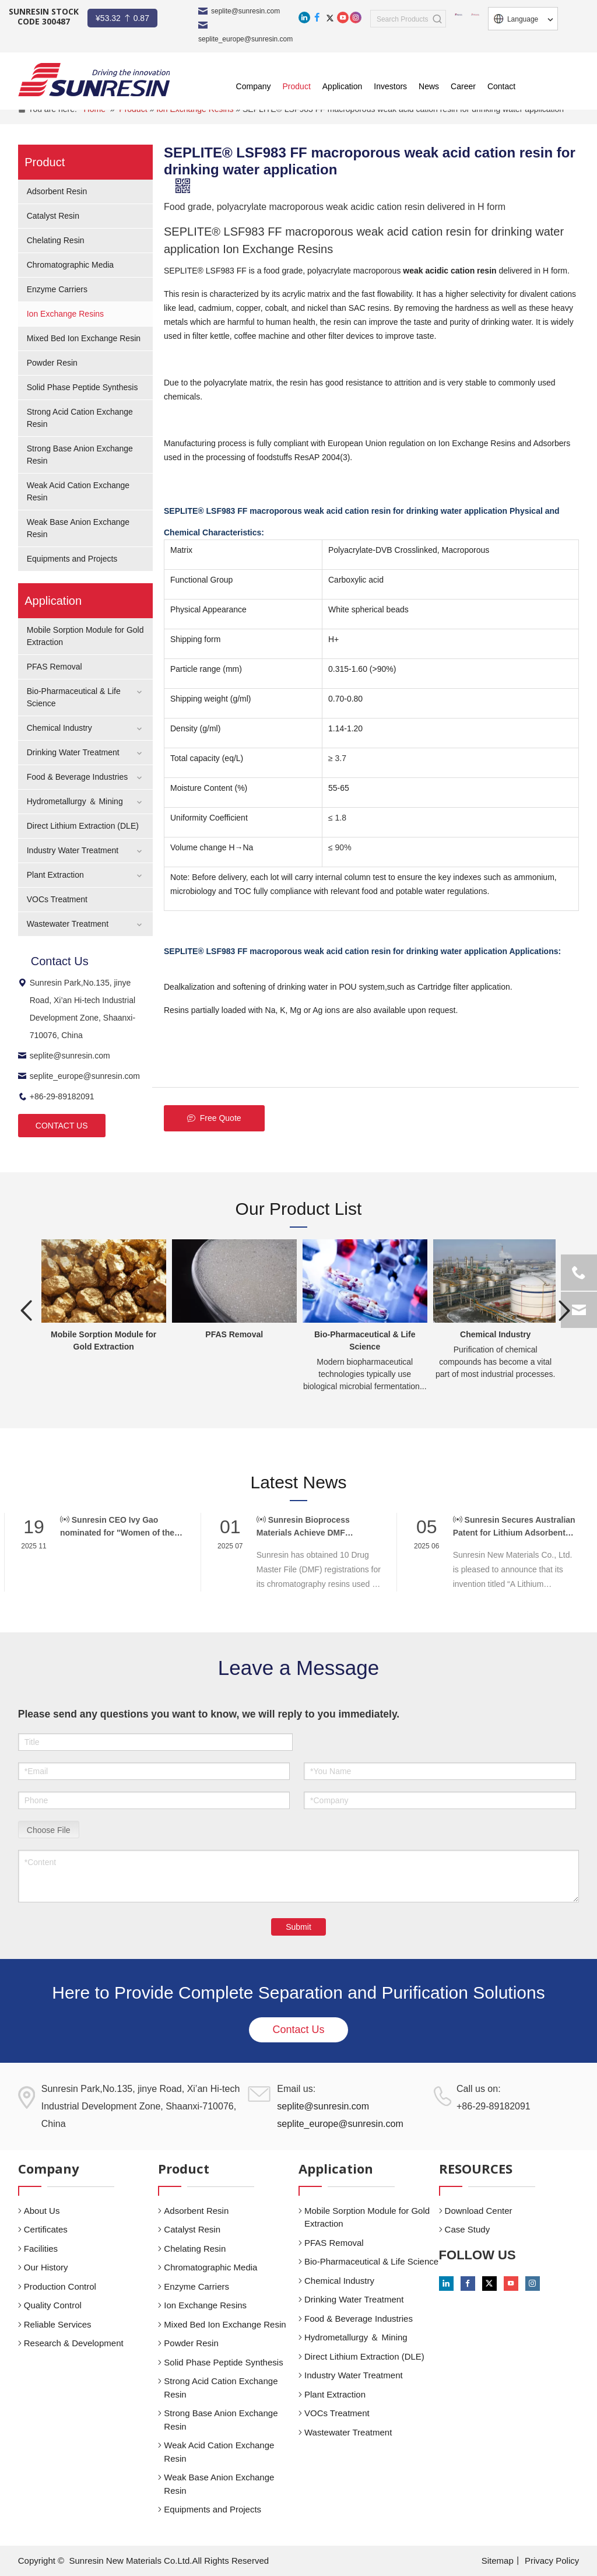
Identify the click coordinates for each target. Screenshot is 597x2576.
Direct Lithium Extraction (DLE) (83, 825)
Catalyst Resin (53, 215)
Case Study (467, 2229)
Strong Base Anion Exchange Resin (221, 2419)
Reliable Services (58, 2324)
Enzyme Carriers (57, 289)
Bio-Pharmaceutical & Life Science (371, 2261)
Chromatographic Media (70, 264)
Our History (46, 2267)
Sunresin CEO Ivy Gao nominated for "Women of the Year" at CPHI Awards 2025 (117, 1527)
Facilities (41, 2248)
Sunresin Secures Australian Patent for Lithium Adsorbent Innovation (514, 1527)
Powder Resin (52, 362)
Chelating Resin (56, 240)
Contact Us (298, 2029)
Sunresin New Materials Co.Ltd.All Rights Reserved (169, 2561)
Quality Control (53, 2305)
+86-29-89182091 (56, 1096)
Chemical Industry (59, 728)
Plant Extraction (55, 874)
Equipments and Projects (72, 558)
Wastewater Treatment (67, 923)
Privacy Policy (552, 2561)
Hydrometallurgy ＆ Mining (75, 801)
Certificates (46, 2229)
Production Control (60, 2286)
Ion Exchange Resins (65, 313)
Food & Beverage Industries (77, 776)
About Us (42, 2211)
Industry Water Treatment (72, 850)
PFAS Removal (54, 666)
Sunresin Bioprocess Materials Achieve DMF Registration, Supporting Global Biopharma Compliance (318, 1527)
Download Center (478, 2211)
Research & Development (74, 2343)
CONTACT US (62, 1125)
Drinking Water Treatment (73, 752)
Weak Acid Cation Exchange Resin (219, 2451)
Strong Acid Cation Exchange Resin (221, 2387)
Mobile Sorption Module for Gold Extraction (367, 2217)
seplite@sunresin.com (245, 11)
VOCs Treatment (57, 899)
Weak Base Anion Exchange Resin (219, 2484)
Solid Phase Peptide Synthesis (82, 387)
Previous (27, 1310)
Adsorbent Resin (57, 191)
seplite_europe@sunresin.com (79, 1076)
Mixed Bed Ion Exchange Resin (84, 338)
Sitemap (498, 2561)
